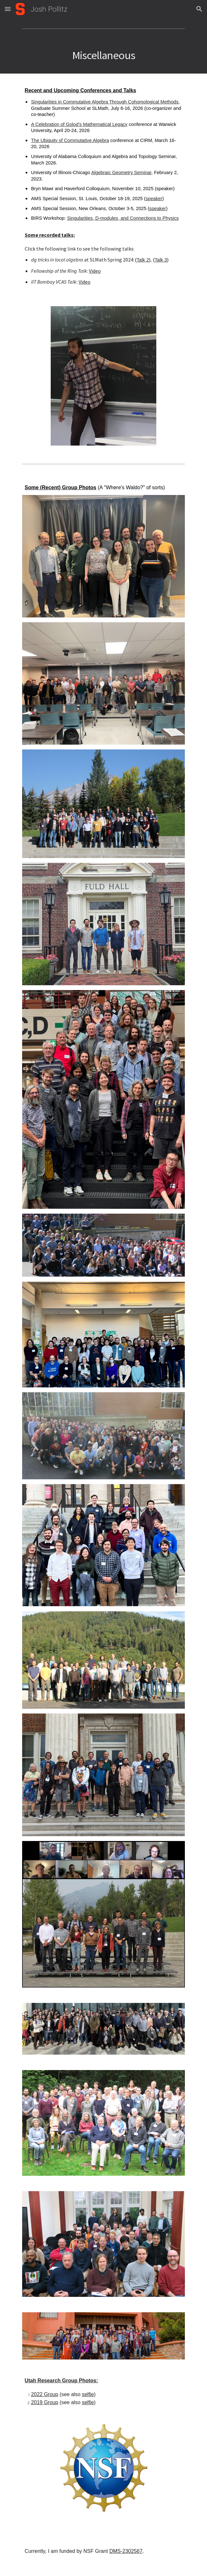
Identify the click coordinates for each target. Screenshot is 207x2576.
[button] (7, 9)
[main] (103, 55)
